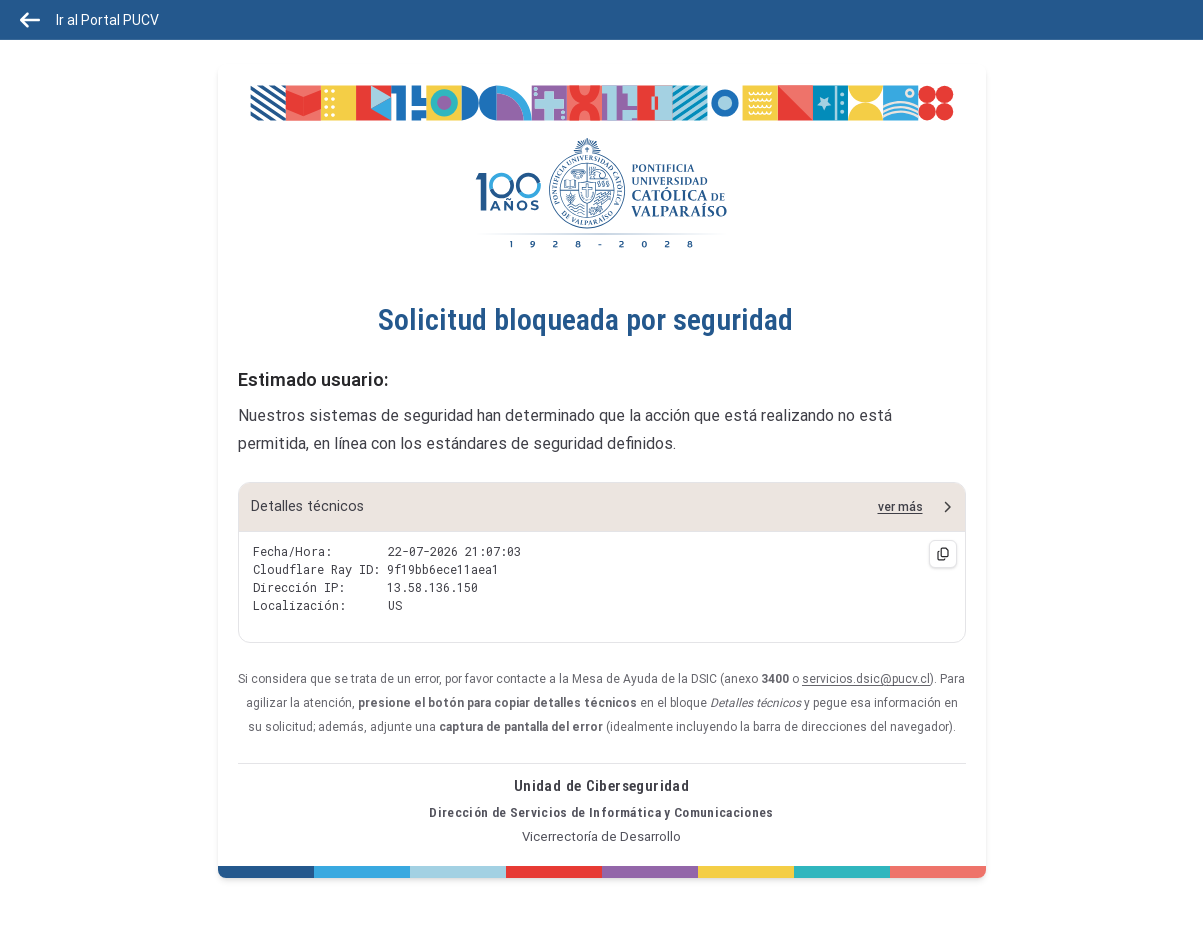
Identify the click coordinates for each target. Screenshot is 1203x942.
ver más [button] (900, 507)
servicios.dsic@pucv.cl (866, 679)
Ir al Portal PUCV (89, 20)
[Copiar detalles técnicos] (943, 554)
